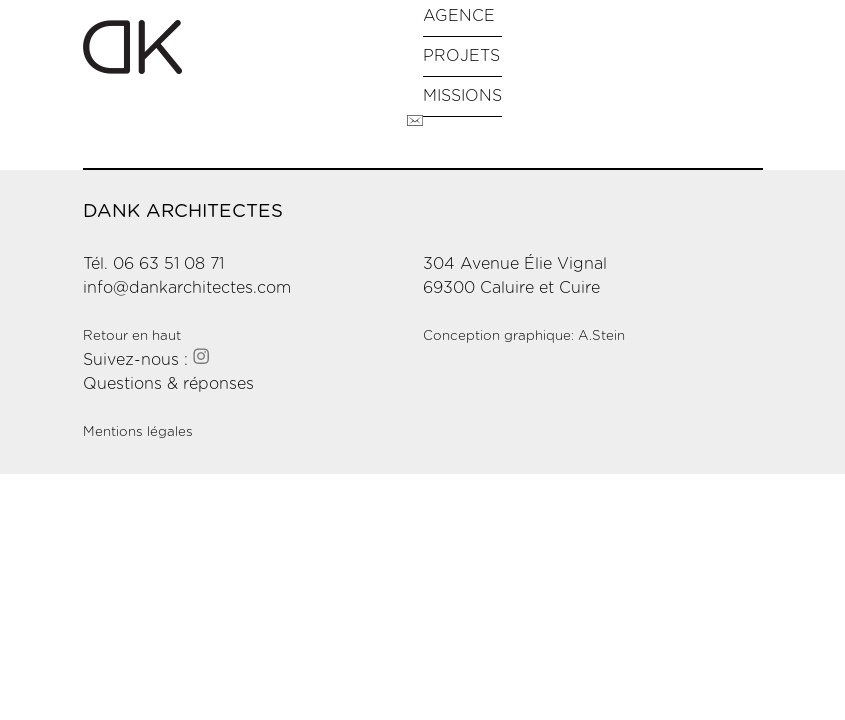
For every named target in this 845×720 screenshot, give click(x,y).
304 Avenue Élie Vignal (515, 264)
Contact (415, 121)
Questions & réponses (168, 384)
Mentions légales (138, 432)
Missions (462, 96)
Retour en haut (132, 336)
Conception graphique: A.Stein (524, 336)
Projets (461, 56)
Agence (459, 16)
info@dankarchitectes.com (187, 288)
